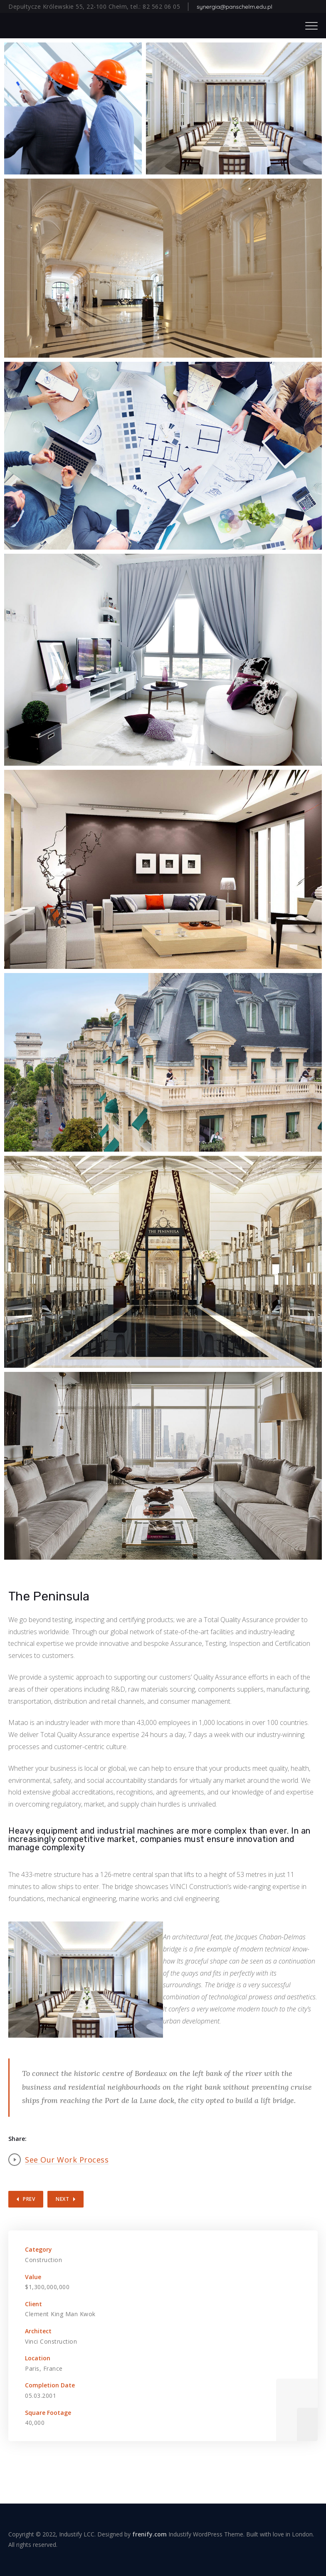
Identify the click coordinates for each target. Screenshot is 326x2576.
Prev (29, 2199)
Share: (17, 2139)
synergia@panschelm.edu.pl (234, 6)
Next (62, 2199)
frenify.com (149, 2534)
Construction (43, 2260)
